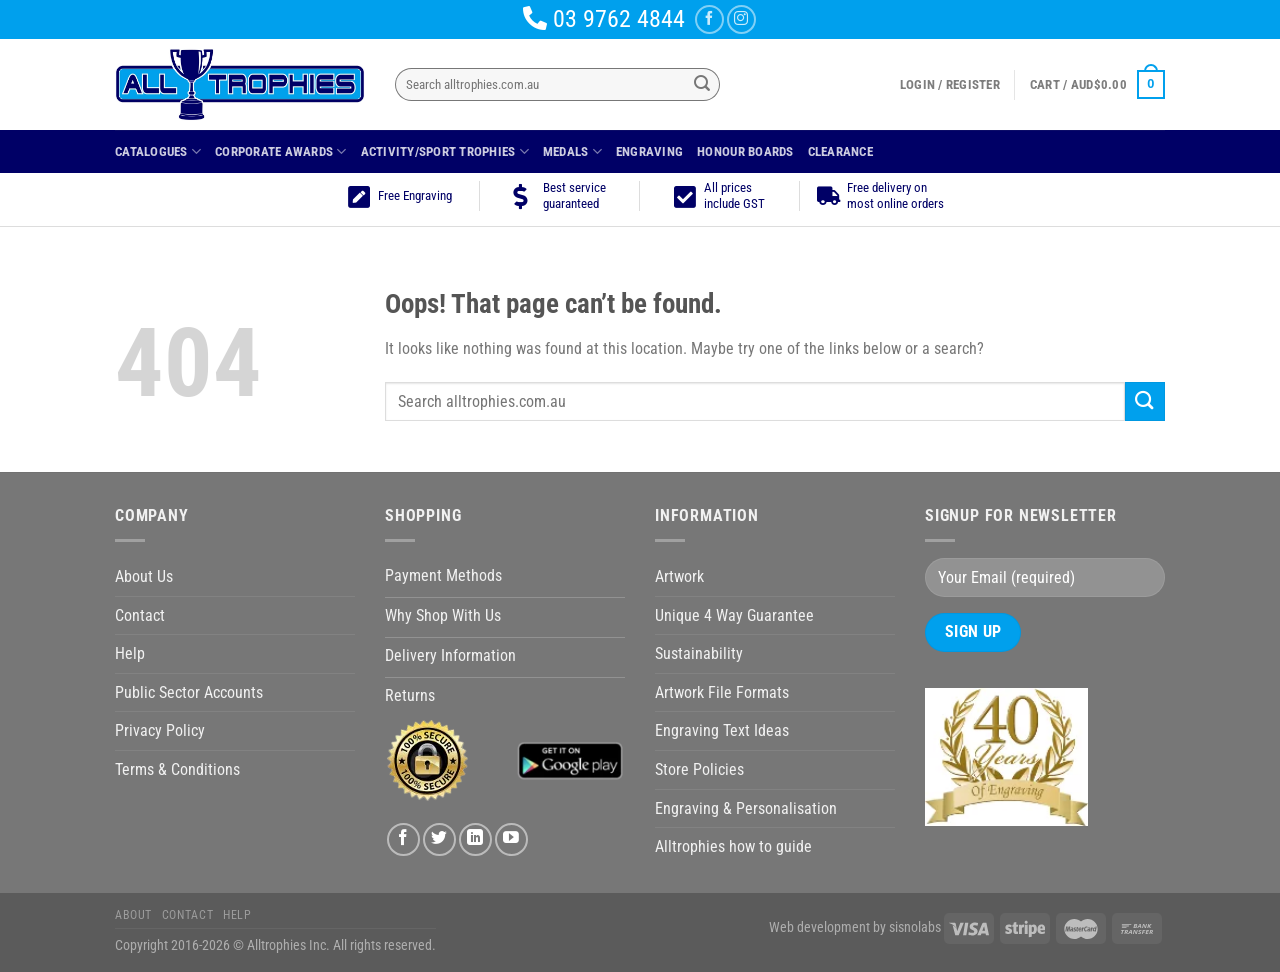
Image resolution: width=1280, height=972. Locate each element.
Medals (572, 151)
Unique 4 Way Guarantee (734, 615)
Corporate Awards (281, 151)
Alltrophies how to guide (733, 846)
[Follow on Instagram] (741, 19)
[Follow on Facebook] (709, 19)
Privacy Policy (160, 730)
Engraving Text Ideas (722, 730)
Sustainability (699, 653)
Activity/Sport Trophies (445, 151)
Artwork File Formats (722, 692)
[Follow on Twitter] (439, 839)
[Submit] (702, 85)
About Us (144, 576)
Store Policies (699, 769)
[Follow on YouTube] (511, 839)
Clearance (840, 151)
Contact (140, 615)
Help (130, 653)
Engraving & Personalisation (746, 808)
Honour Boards (745, 151)
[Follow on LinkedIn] (475, 839)
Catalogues (158, 151)
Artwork (679, 576)
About (133, 915)
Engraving (649, 151)
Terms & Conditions (177, 769)
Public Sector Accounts (189, 692)
